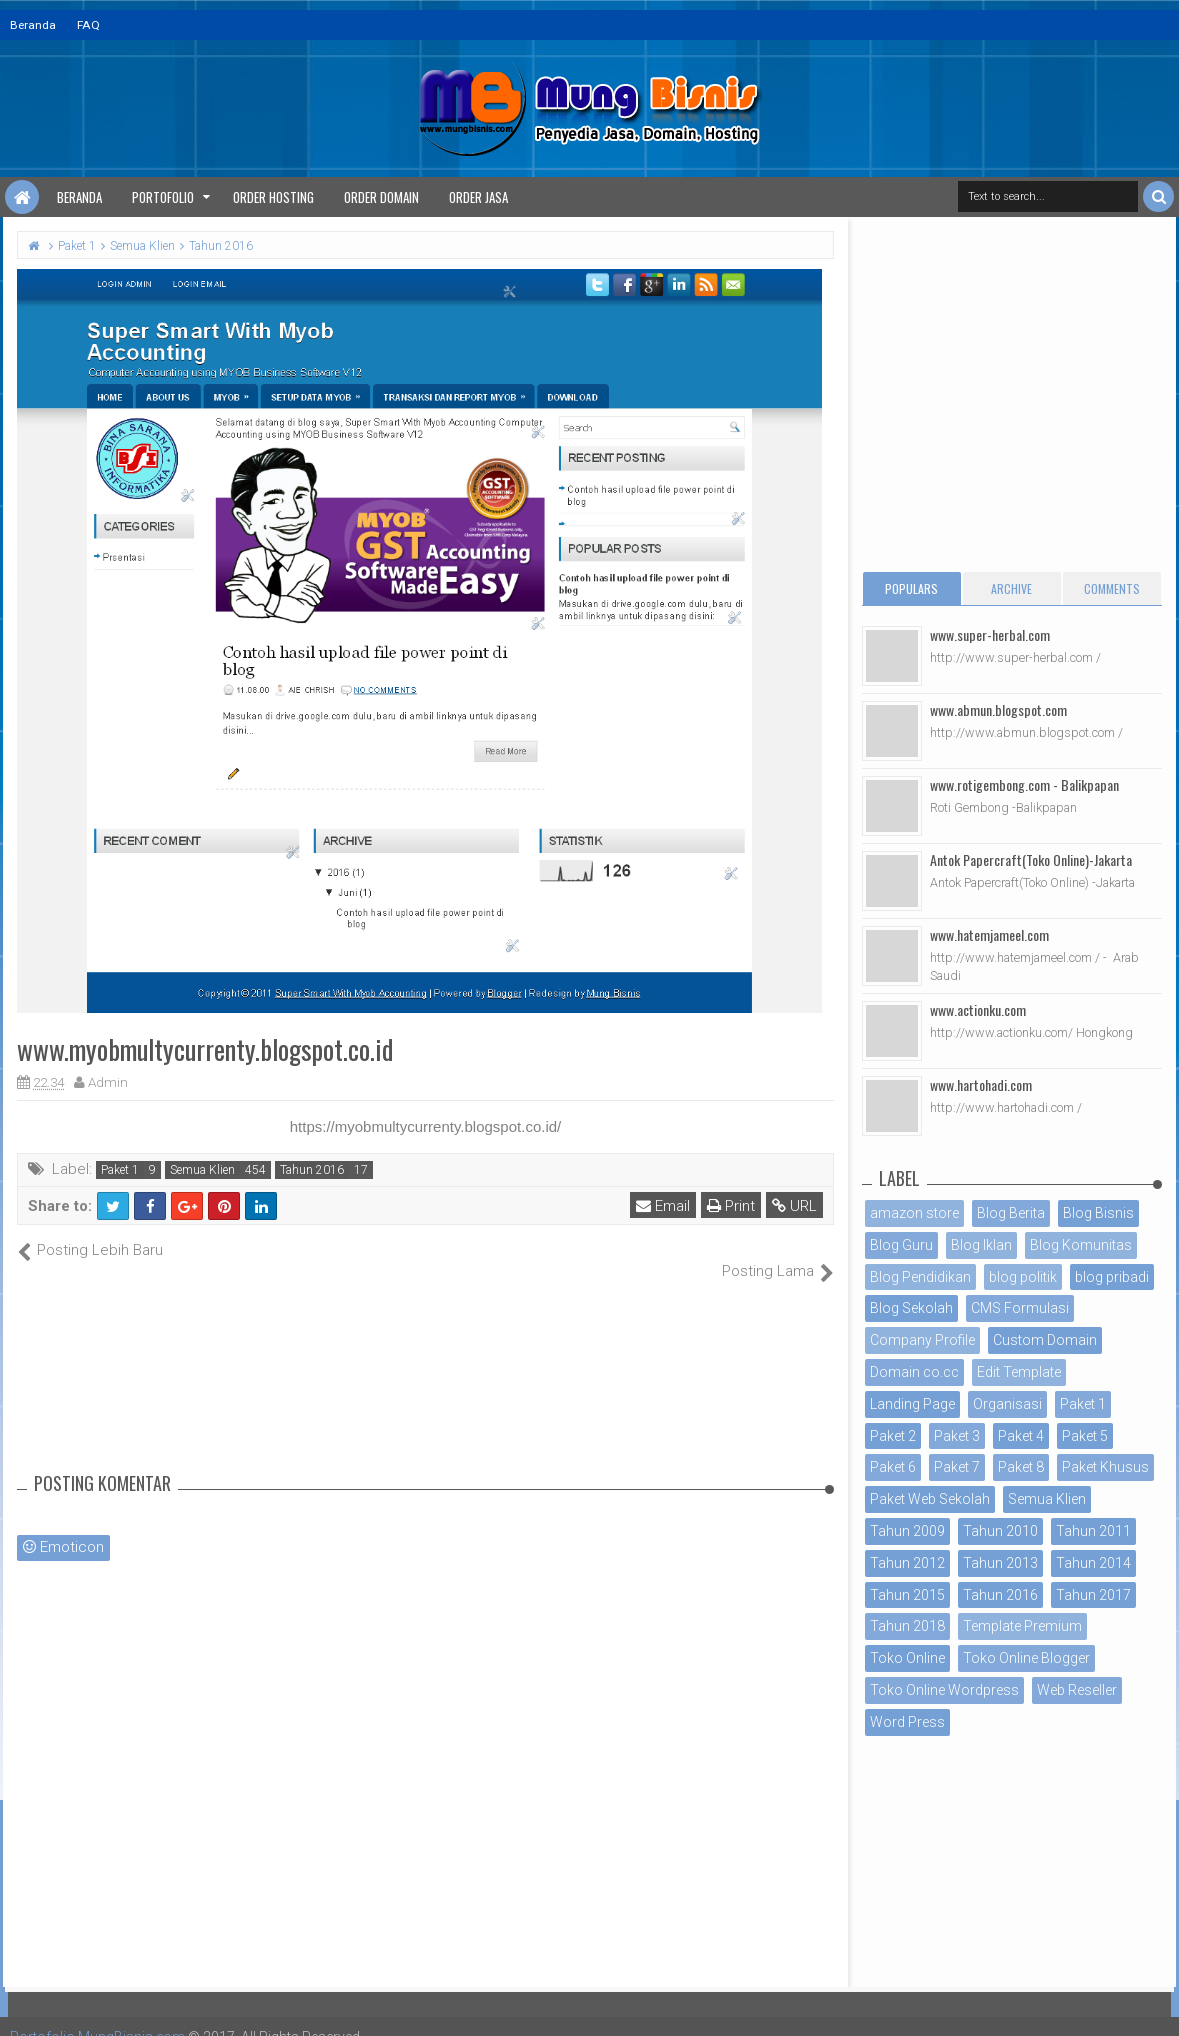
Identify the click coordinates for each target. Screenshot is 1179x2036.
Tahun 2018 (907, 1626)
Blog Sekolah (911, 1308)
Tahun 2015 (907, 1595)
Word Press (907, 1722)
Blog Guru (901, 1245)
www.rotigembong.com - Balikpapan (1024, 784)
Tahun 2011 (1093, 1531)
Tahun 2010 (1000, 1531)
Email (663, 1206)
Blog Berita (1011, 1213)
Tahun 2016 (312, 1170)
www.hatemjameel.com (989, 934)
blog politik (1023, 1277)
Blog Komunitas (1081, 1245)
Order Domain (381, 197)
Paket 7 (957, 1467)
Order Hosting (273, 197)
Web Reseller (1077, 1690)
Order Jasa (478, 197)
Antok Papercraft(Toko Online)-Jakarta (1031, 859)
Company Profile (922, 1340)
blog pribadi (1112, 1277)
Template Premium (1022, 1626)
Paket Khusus (1105, 1467)
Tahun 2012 (907, 1563)
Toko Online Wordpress (944, 1690)
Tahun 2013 (1000, 1563)
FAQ (88, 25)
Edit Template (1019, 1372)
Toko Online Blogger (1026, 1658)
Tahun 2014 (1093, 1563)
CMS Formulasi (1020, 1308)
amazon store (914, 1213)
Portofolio (163, 197)
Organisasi (1007, 1404)
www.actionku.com (978, 1009)
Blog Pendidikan (920, 1277)
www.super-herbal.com (990, 634)
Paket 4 (1021, 1436)
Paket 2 (893, 1436)
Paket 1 (120, 1170)
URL (794, 1206)
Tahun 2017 (1093, 1595)
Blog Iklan (981, 1245)
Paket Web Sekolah (930, 1499)
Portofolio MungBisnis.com (98, 2016)
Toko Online (907, 1658)
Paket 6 (893, 1467)
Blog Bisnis (1098, 1213)
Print (731, 1206)
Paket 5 (1085, 1436)
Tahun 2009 (907, 1531)
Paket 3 (957, 1436)
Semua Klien (202, 1170)
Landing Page (912, 1404)
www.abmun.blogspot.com (998, 709)
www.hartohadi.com (981, 1084)
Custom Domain (1045, 1340)
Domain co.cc (914, 1372)
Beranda (33, 25)
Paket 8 (1021, 1467)
